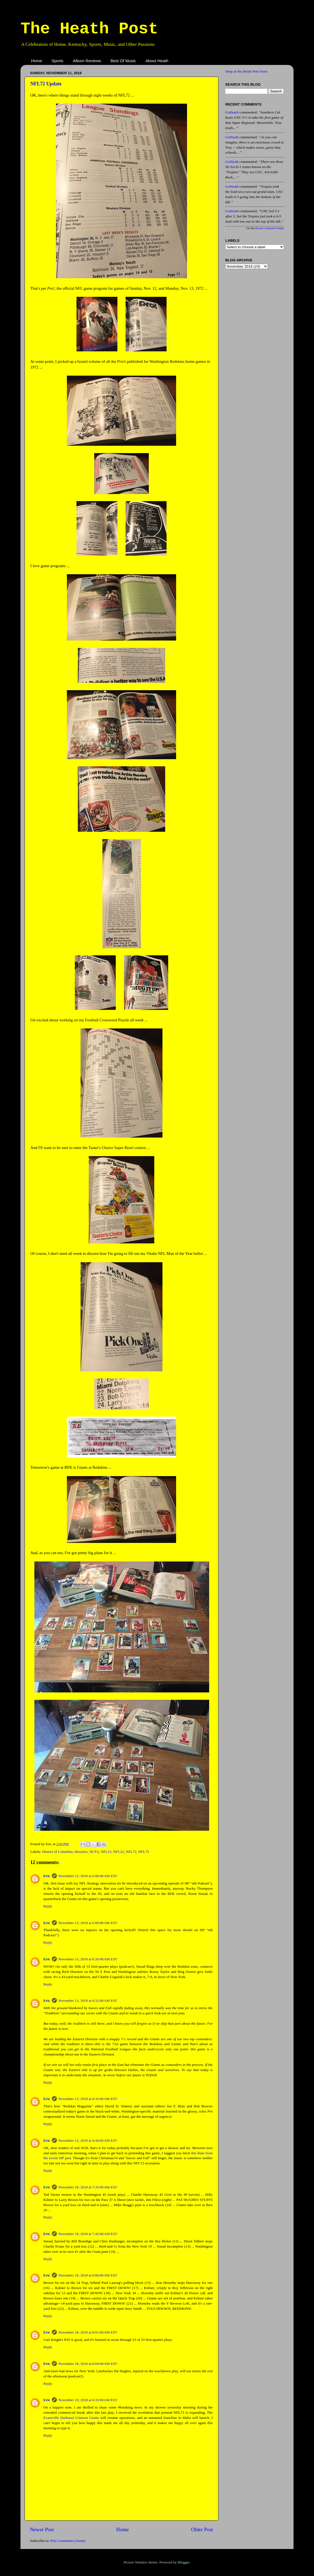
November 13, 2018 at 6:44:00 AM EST (87, 2140)
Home (36, 60)
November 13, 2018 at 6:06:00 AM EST (87, 1876)
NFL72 (131, 1852)
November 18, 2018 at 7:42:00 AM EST (87, 2234)
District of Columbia (57, 1852)
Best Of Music (123, 60)
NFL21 (106, 1852)
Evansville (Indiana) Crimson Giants (71, 2418)
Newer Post (42, 2529)
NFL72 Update (46, 83)
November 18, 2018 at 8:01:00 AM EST (87, 2332)
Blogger (183, 2562)
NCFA (94, 1852)
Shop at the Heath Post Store (246, 71)
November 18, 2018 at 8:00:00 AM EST (87, 2275)
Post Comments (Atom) (67, 2541)
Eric (46, 1876)
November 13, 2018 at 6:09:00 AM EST (87, 1923)
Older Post (202, 2529)
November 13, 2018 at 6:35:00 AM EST (87, 2099)
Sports (57, 60)
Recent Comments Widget (269, 228)
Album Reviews (87, 60)
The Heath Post (89, 29)
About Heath (157, 60)
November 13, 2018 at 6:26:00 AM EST (87, 1959)
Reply (47, 1906)
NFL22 (118, 1852)
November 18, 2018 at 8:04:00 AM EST (87, 2364)
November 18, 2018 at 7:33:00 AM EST (87, 2187)
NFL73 (143, 1852)
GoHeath (232, 112)
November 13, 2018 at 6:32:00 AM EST (87, 2000)
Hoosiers (81, 1852)
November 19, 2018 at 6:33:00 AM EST (87, 2400)
